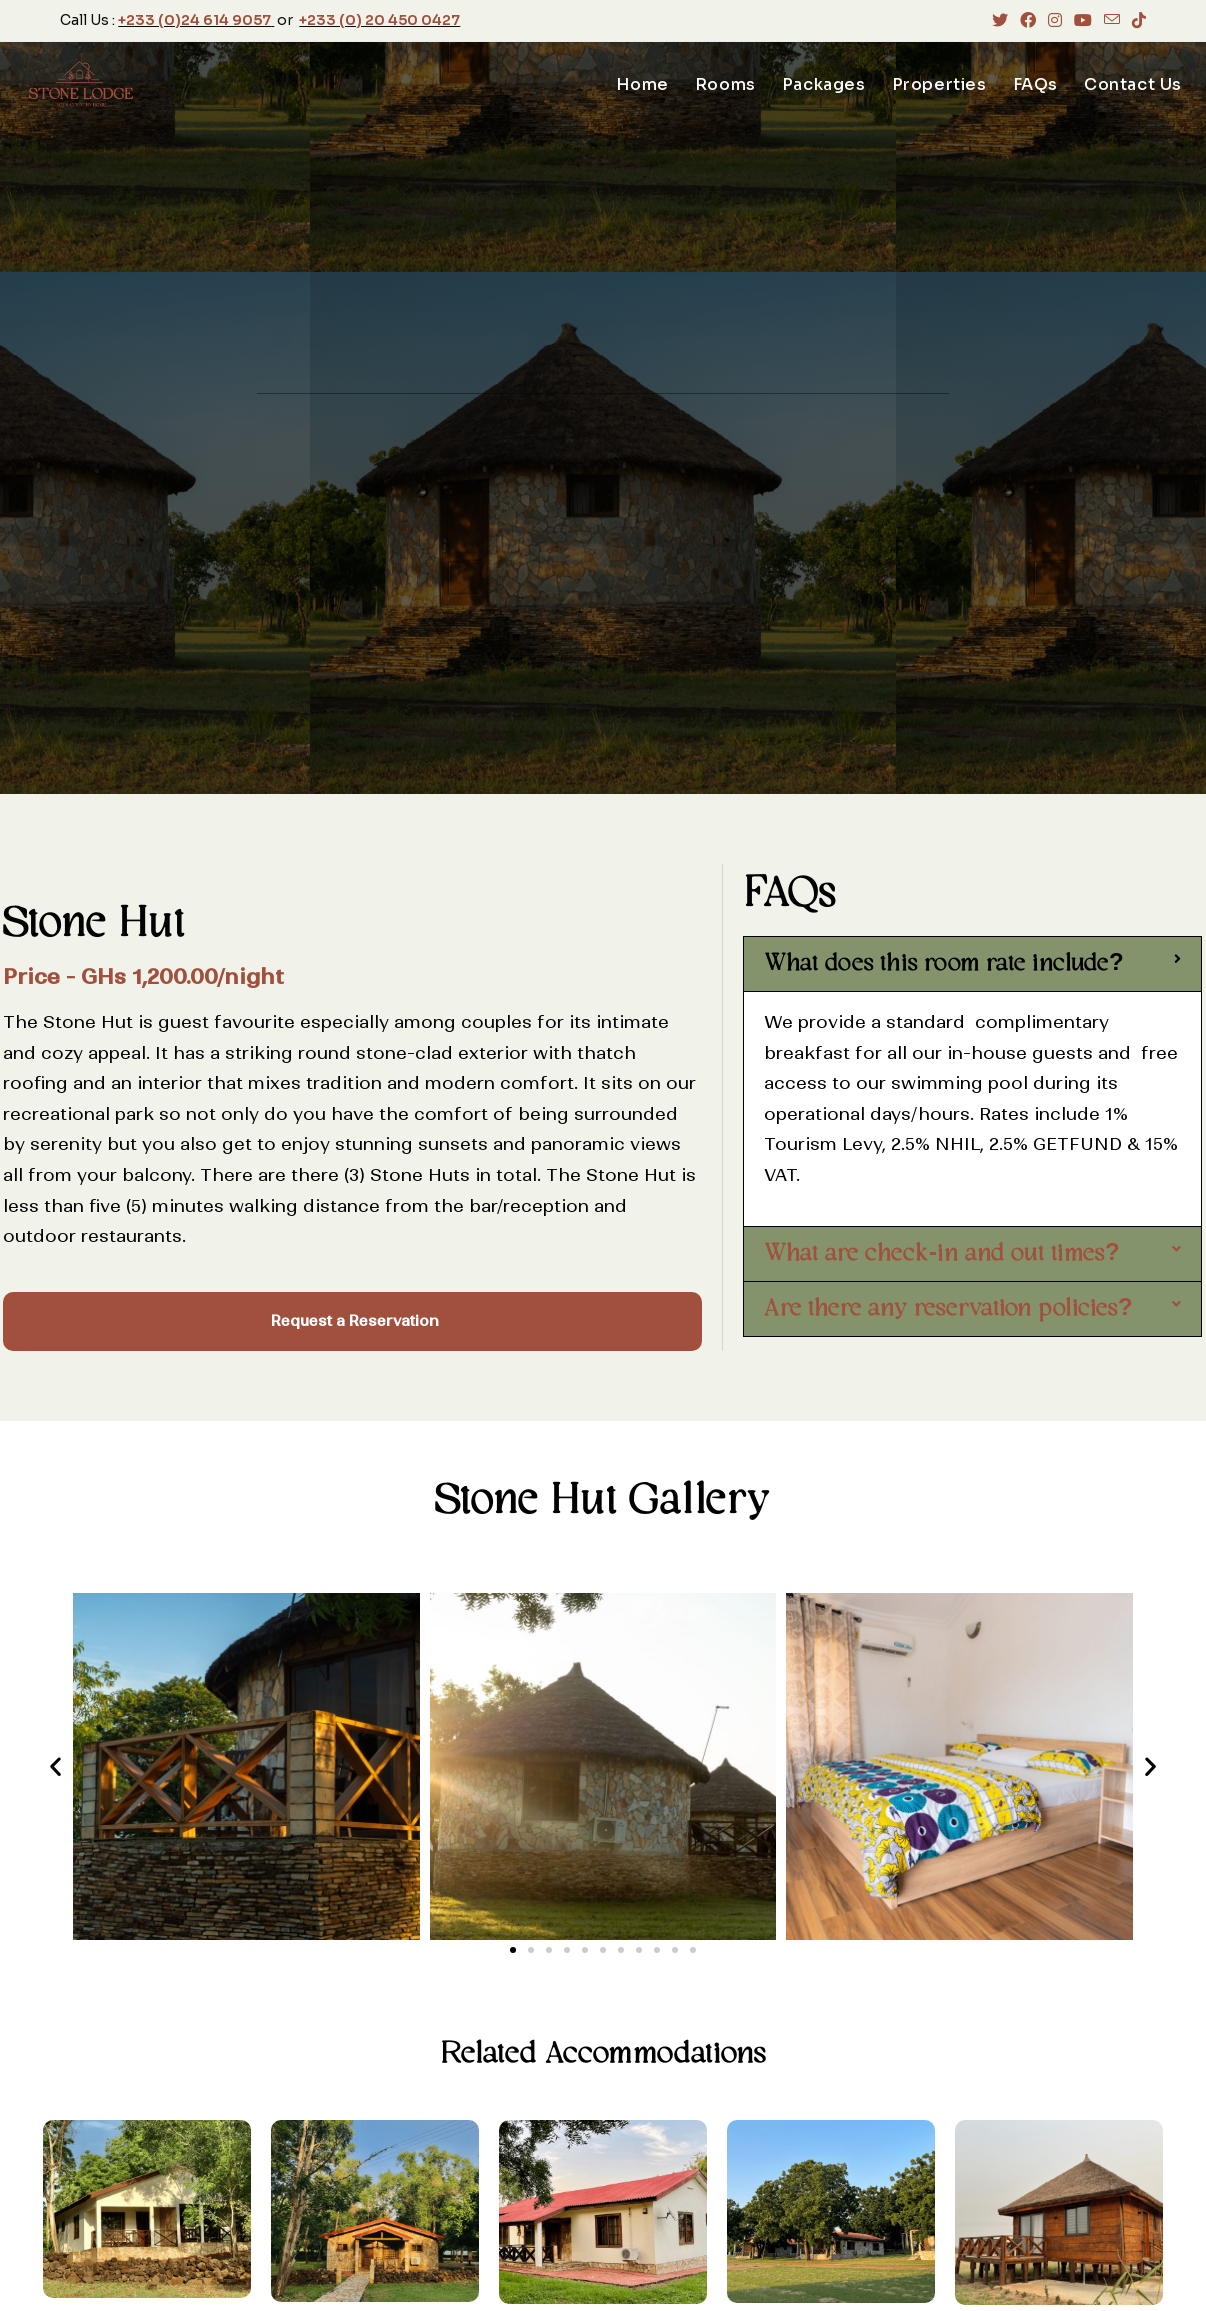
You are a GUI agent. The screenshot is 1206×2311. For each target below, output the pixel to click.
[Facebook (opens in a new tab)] (1028, 21)
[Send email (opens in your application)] (1112, 21)
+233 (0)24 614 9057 (194, 20)
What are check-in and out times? (942, 1254)
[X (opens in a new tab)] (1000, 21)
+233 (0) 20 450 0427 (379, 20)
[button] (972, 964)
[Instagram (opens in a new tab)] (1055, 21)
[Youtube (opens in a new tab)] (1083, 21)
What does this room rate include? (944, 964)
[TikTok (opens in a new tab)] (1136, 21)
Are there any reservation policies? (948, 1309)
